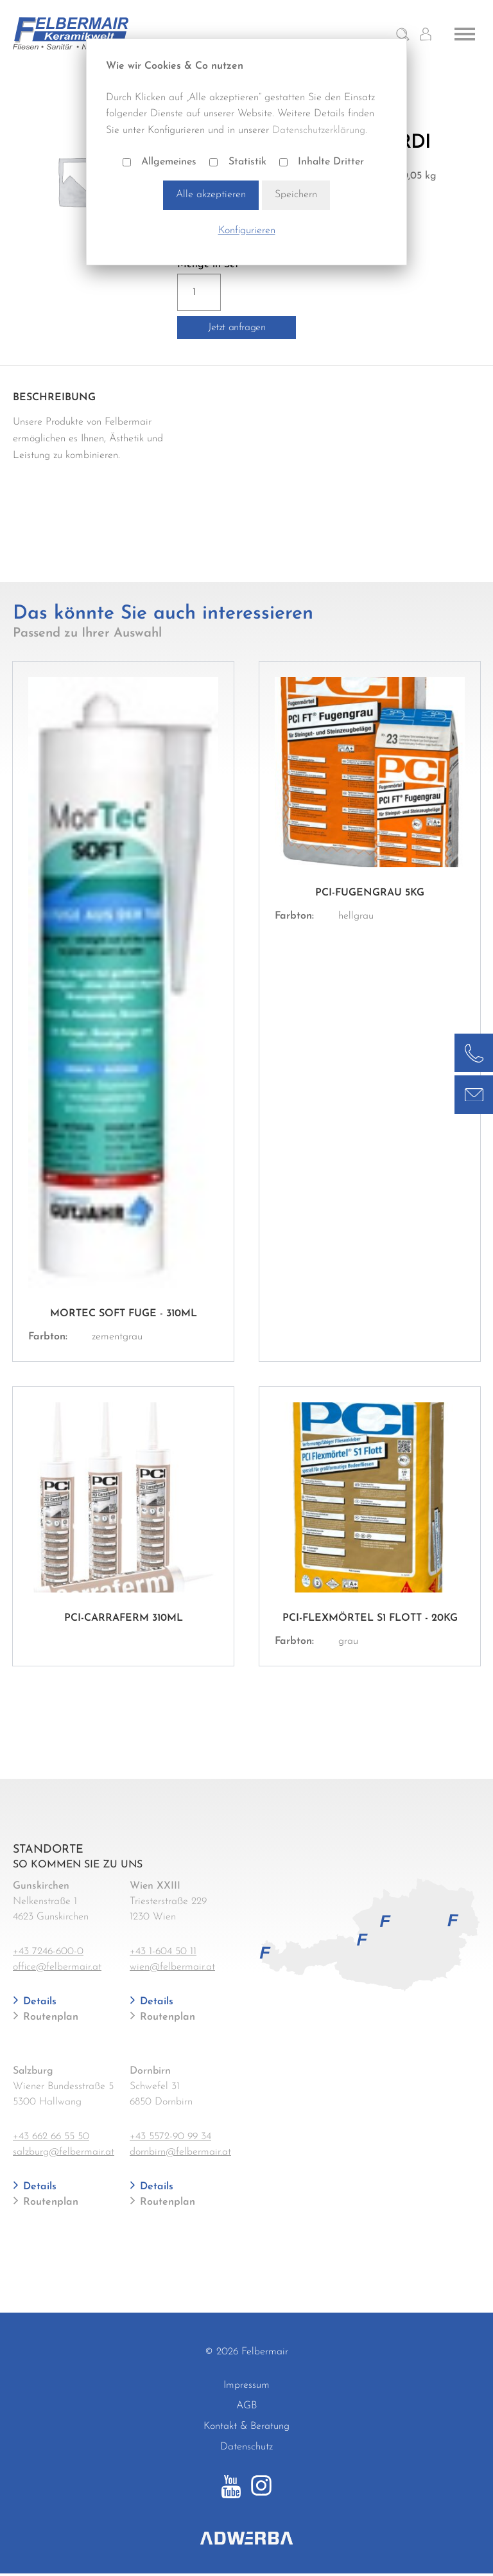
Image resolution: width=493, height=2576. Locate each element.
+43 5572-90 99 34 (170, 2136)
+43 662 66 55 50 (51, 2136)
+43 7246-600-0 (48, 1951)
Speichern (296, 195)
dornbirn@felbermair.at (180, 2152)
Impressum (246, 2385)
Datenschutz (246, 2447)
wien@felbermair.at (172, 1967)
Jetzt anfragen (236, 327)
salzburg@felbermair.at (63, 2152)
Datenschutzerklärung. (319, 130)
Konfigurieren (246, 230)
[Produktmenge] (199, 292)
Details (38, 2002)
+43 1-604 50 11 (163, 1951)
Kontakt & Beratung (246, 2426)
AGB (246, 2406)
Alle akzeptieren (211, 195)
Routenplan (49, 2017)
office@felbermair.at (57, 1967)
